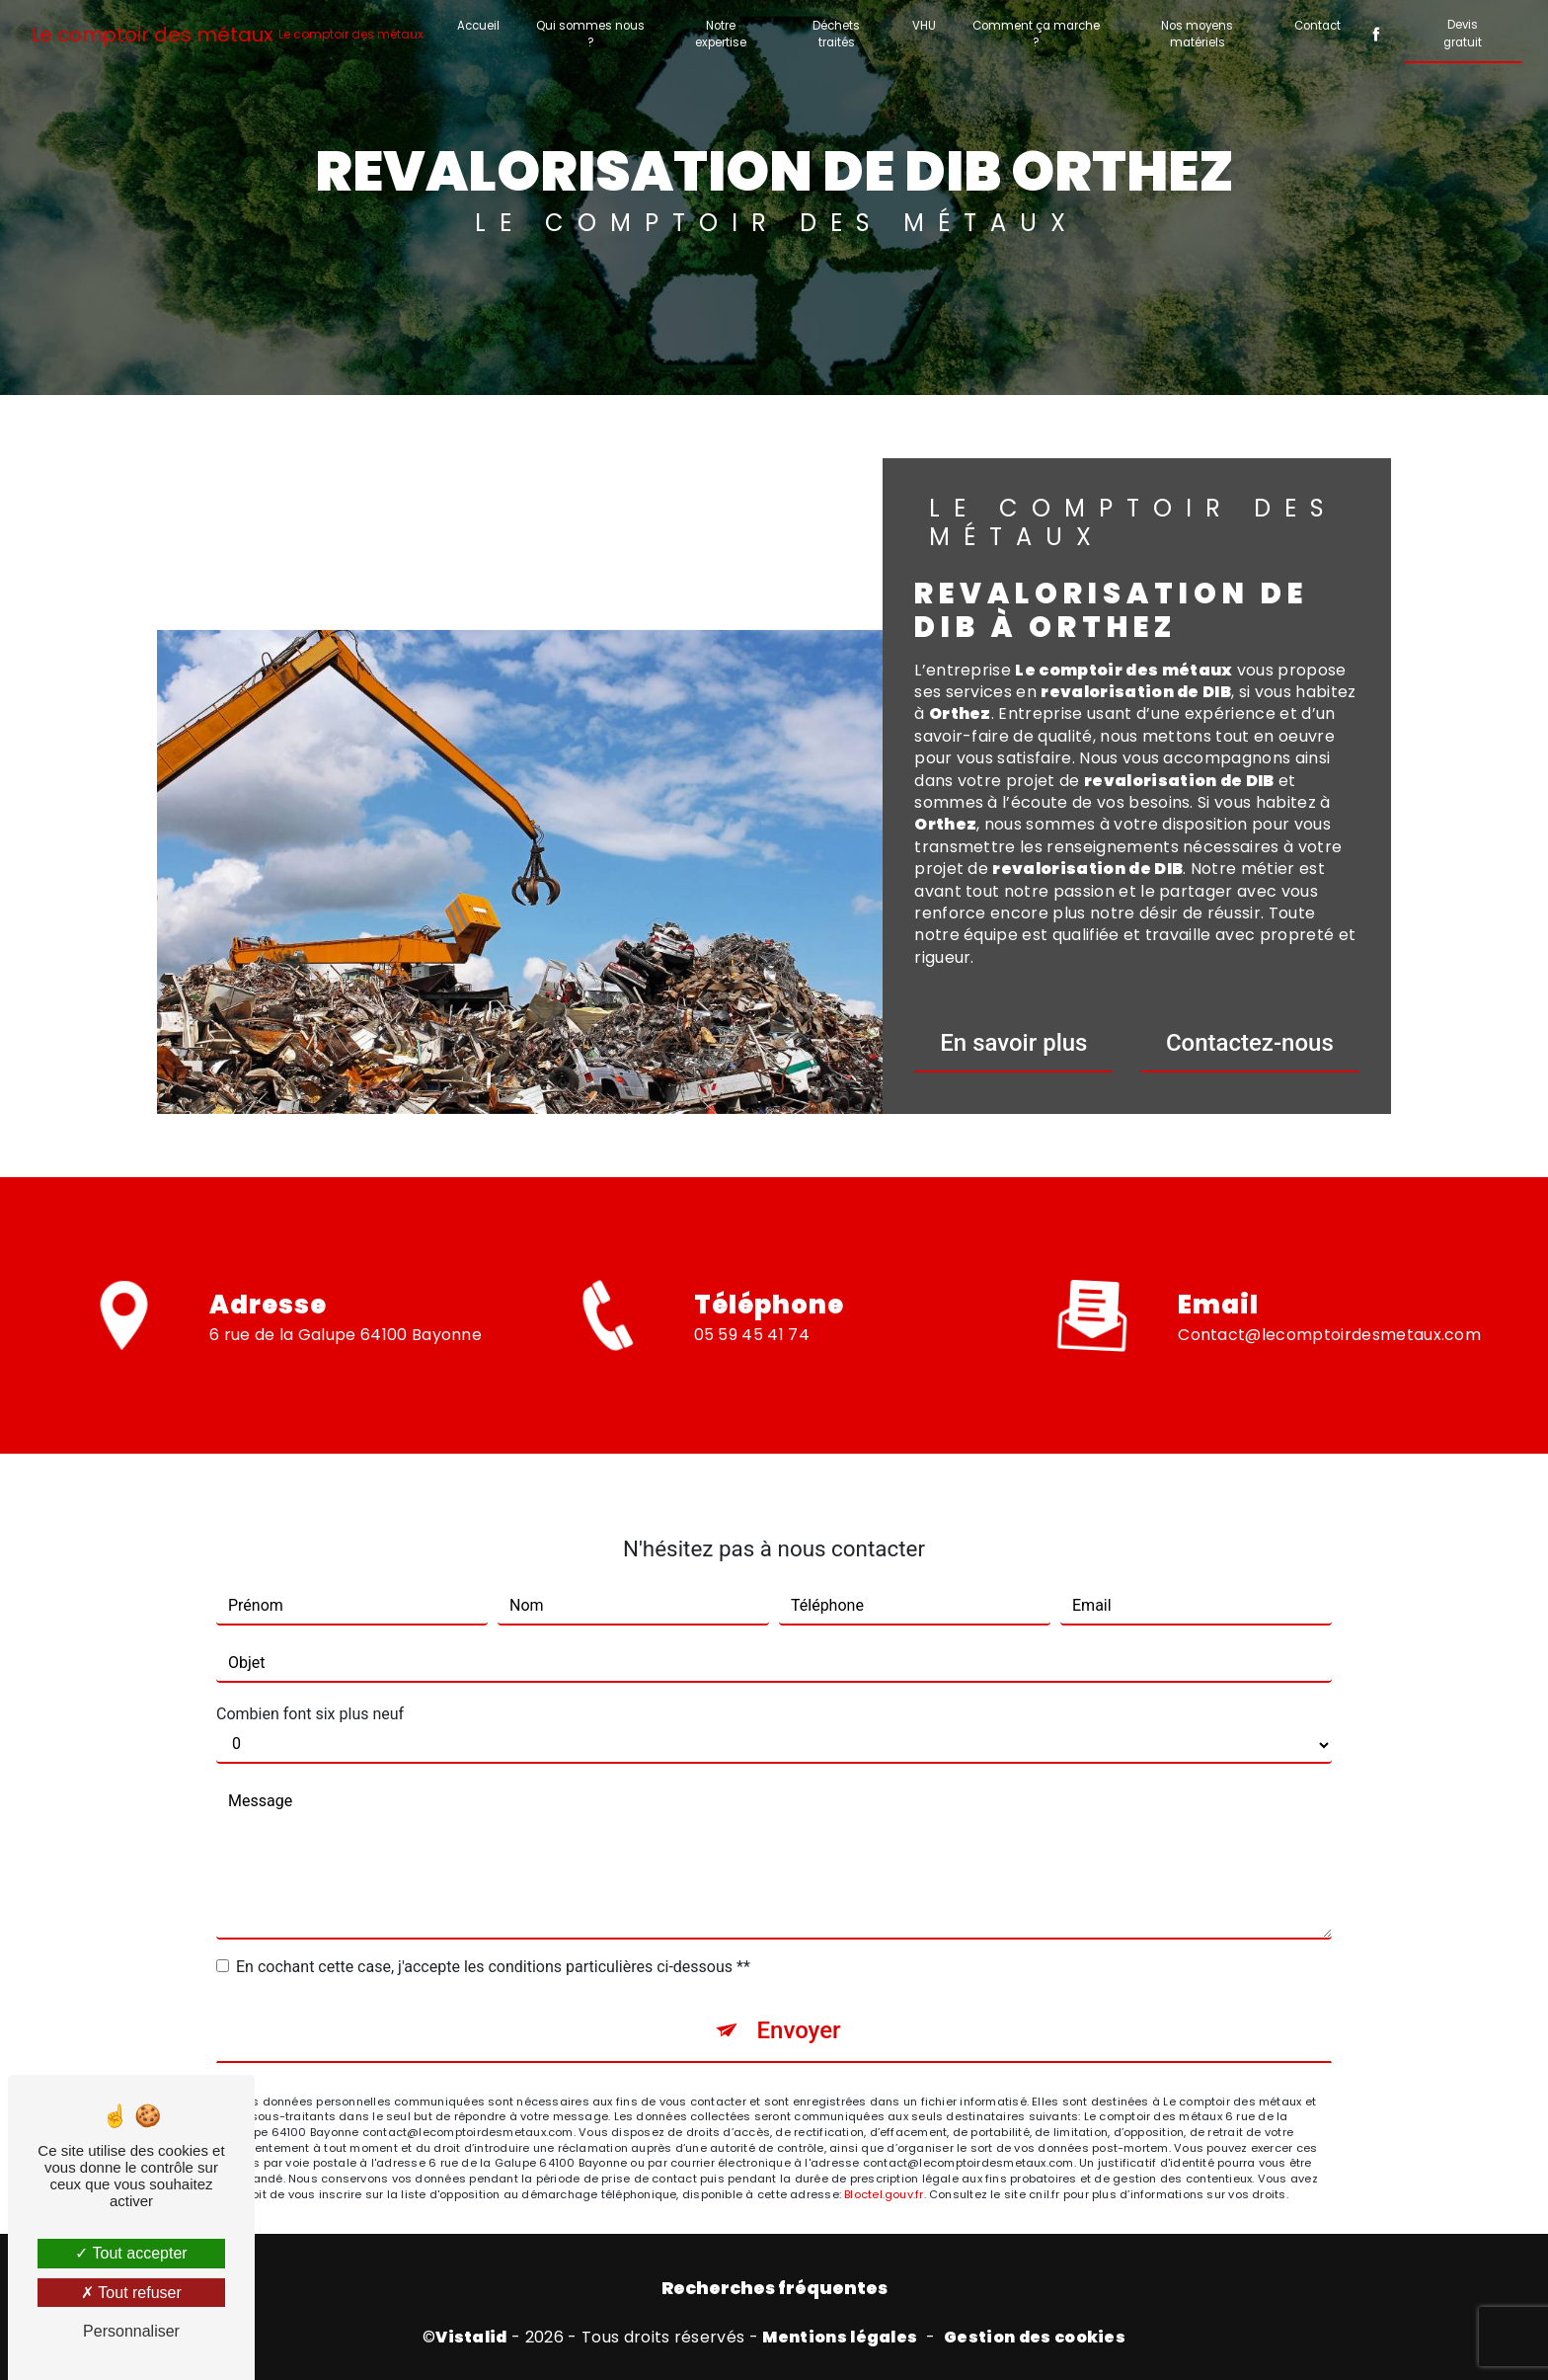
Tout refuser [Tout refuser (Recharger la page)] (131, 2292)
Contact (1317, 26)
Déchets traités (836, 34)
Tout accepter (131, 2253)
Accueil (478, 26)
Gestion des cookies (1034, 2337)
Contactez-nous (1250, 1043)
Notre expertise (720, 34)
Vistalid (471, 2337)
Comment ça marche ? (1036, 34)
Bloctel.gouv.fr (883, 2161)
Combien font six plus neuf (310, 1680)
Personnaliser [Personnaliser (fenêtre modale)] (131, 2331)
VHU (924, 26)
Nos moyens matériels (1197, 34)
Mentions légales (839, 2337)
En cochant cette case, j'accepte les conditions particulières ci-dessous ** (493, 1933)
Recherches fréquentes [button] (774, 2288)
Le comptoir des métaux (227, 34)
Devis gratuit (1462, 33)
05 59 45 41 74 (752, 1367)
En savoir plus (1013, 1043)
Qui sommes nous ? (590, 34)
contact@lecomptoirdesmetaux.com (1329, 1301)
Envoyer (798, 1997)
